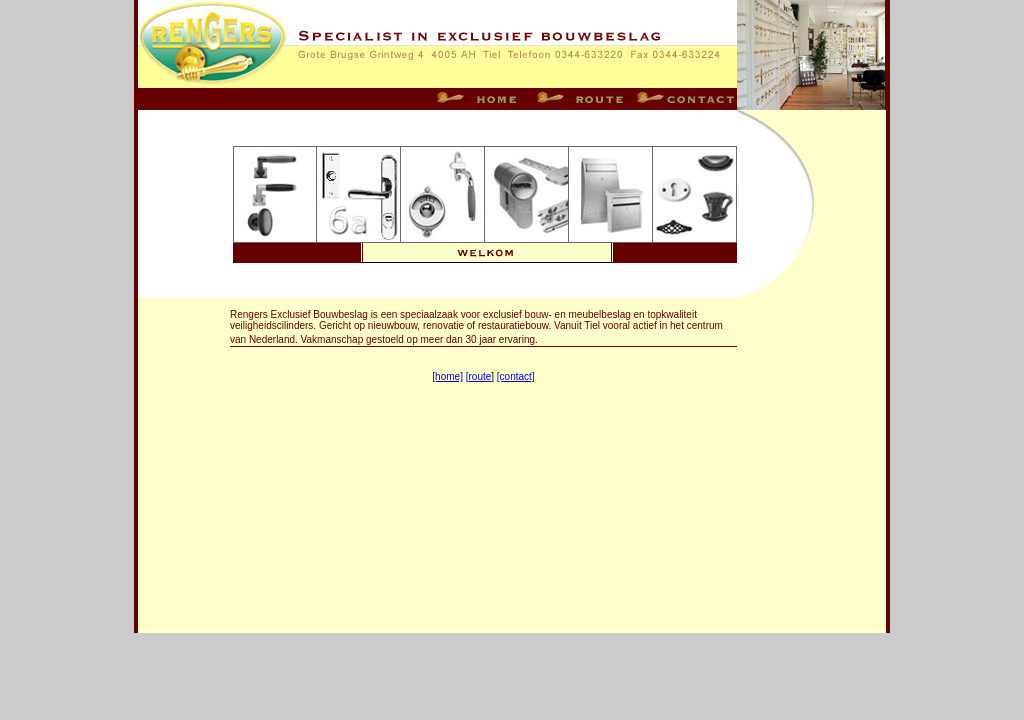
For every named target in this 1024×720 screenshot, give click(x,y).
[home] (447, 376)
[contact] (516, 376)
